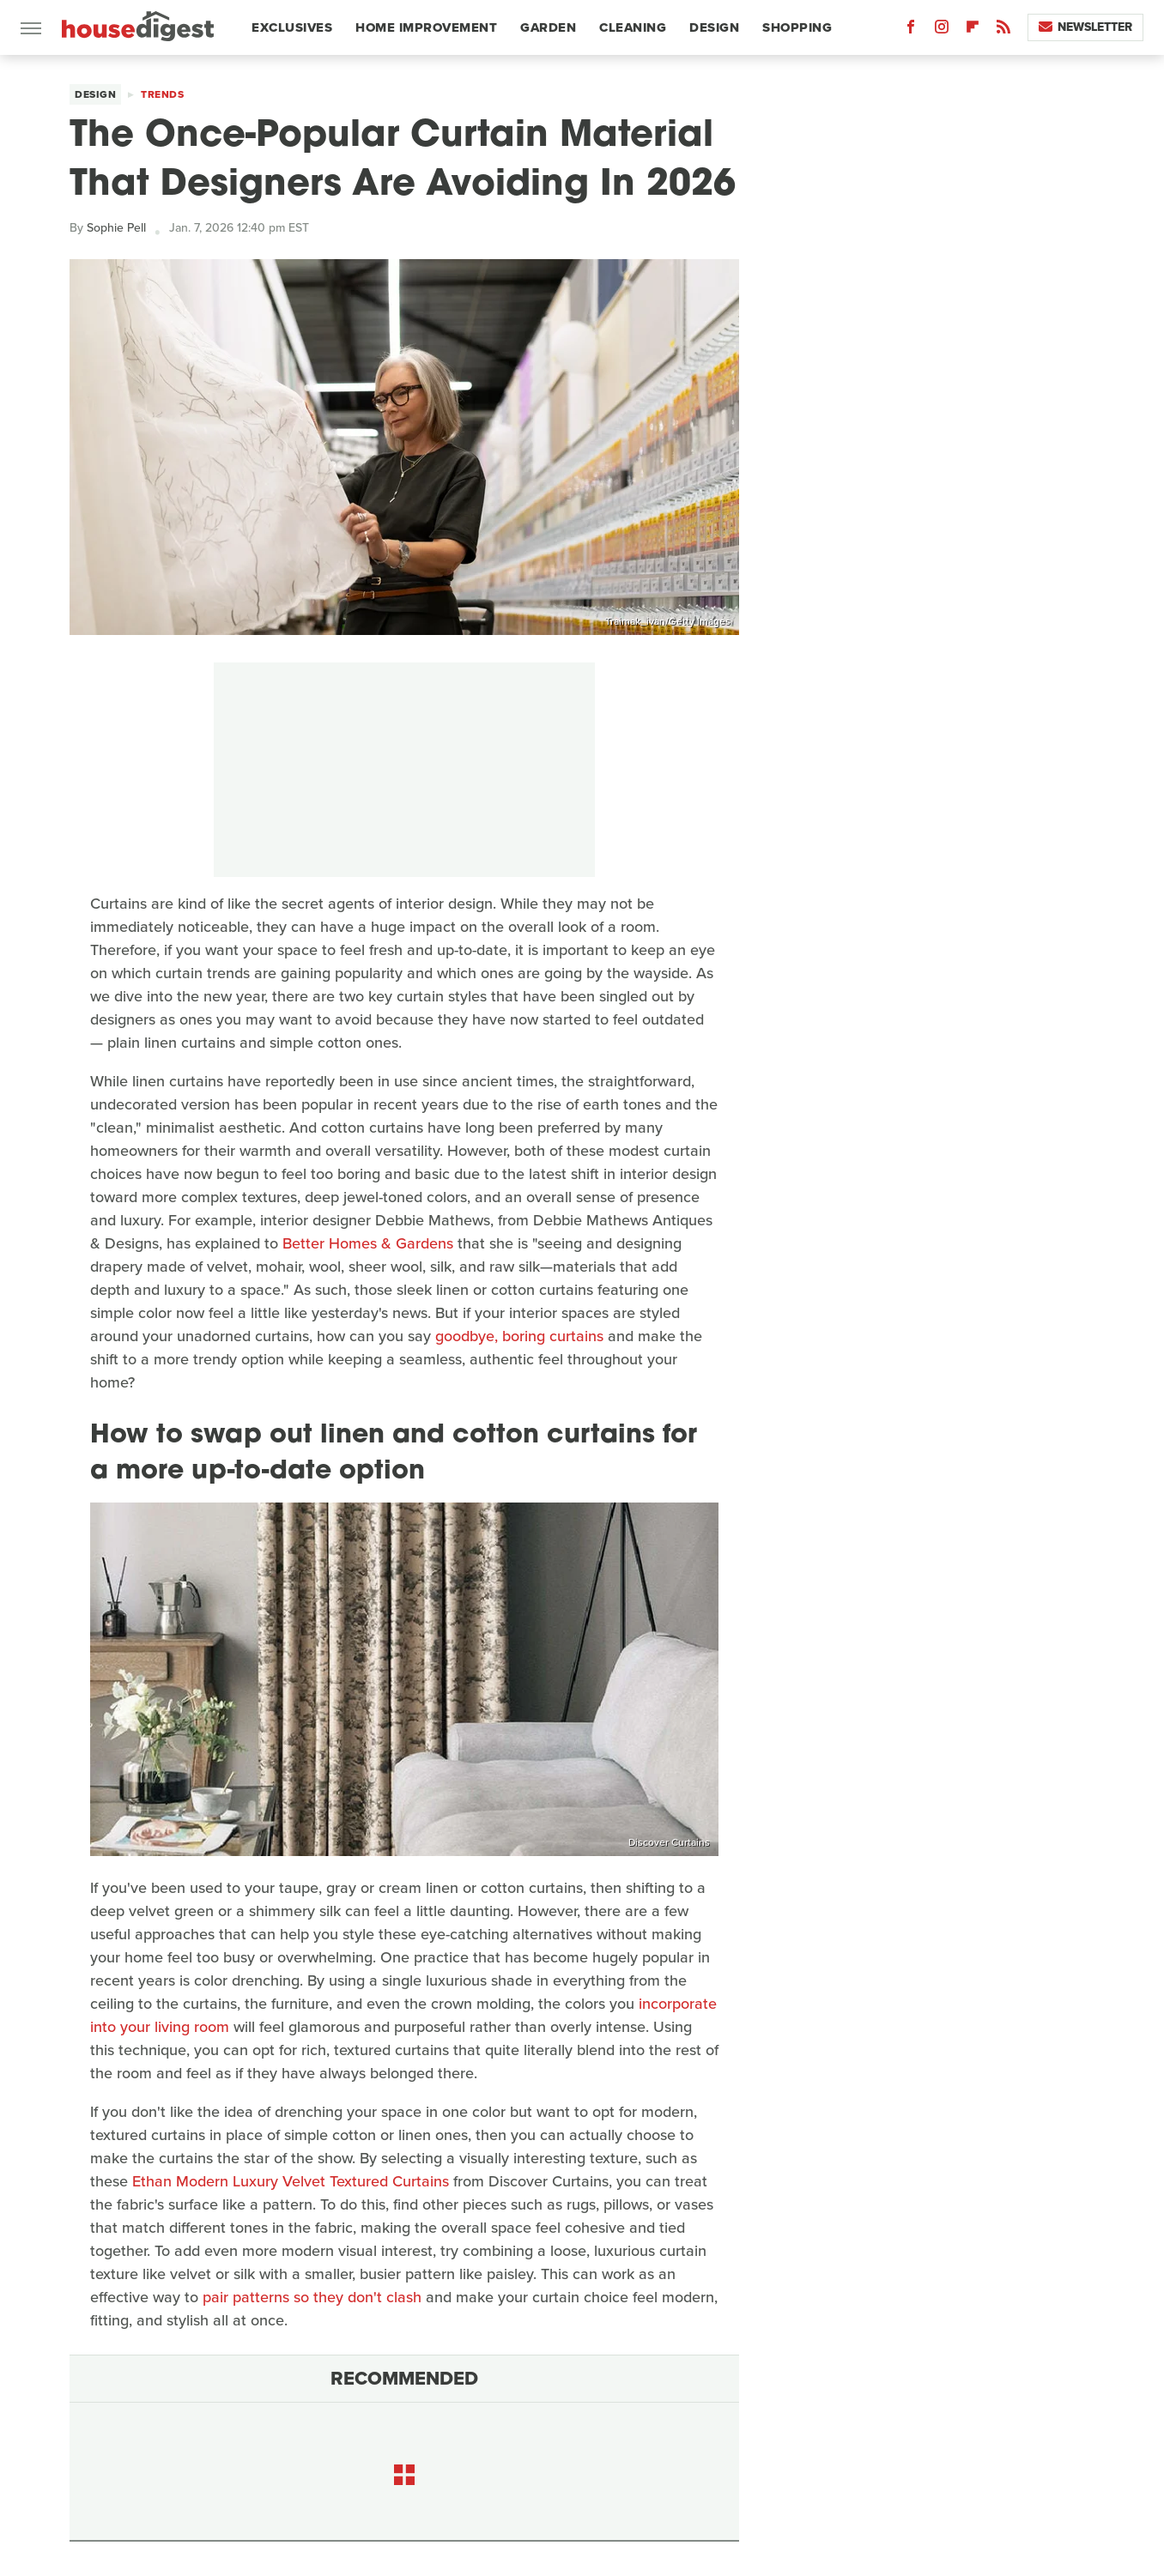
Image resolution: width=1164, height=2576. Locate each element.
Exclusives (292, 27)
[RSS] (1003, 30)
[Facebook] (911, 30)
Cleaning (632, 27)
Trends (162, 94)
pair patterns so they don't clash (312, 2297)
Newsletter (1085, 27)
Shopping (797, 27)
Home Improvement (426, 27)
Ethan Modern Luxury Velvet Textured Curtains (290, 2181)
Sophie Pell (116, 228)
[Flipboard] (972, 30)
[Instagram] (942, 30)
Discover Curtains (669, 1842)
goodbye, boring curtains (519, 1336)
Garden (548, 27)
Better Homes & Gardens (367, 1243)
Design (714, 27)
